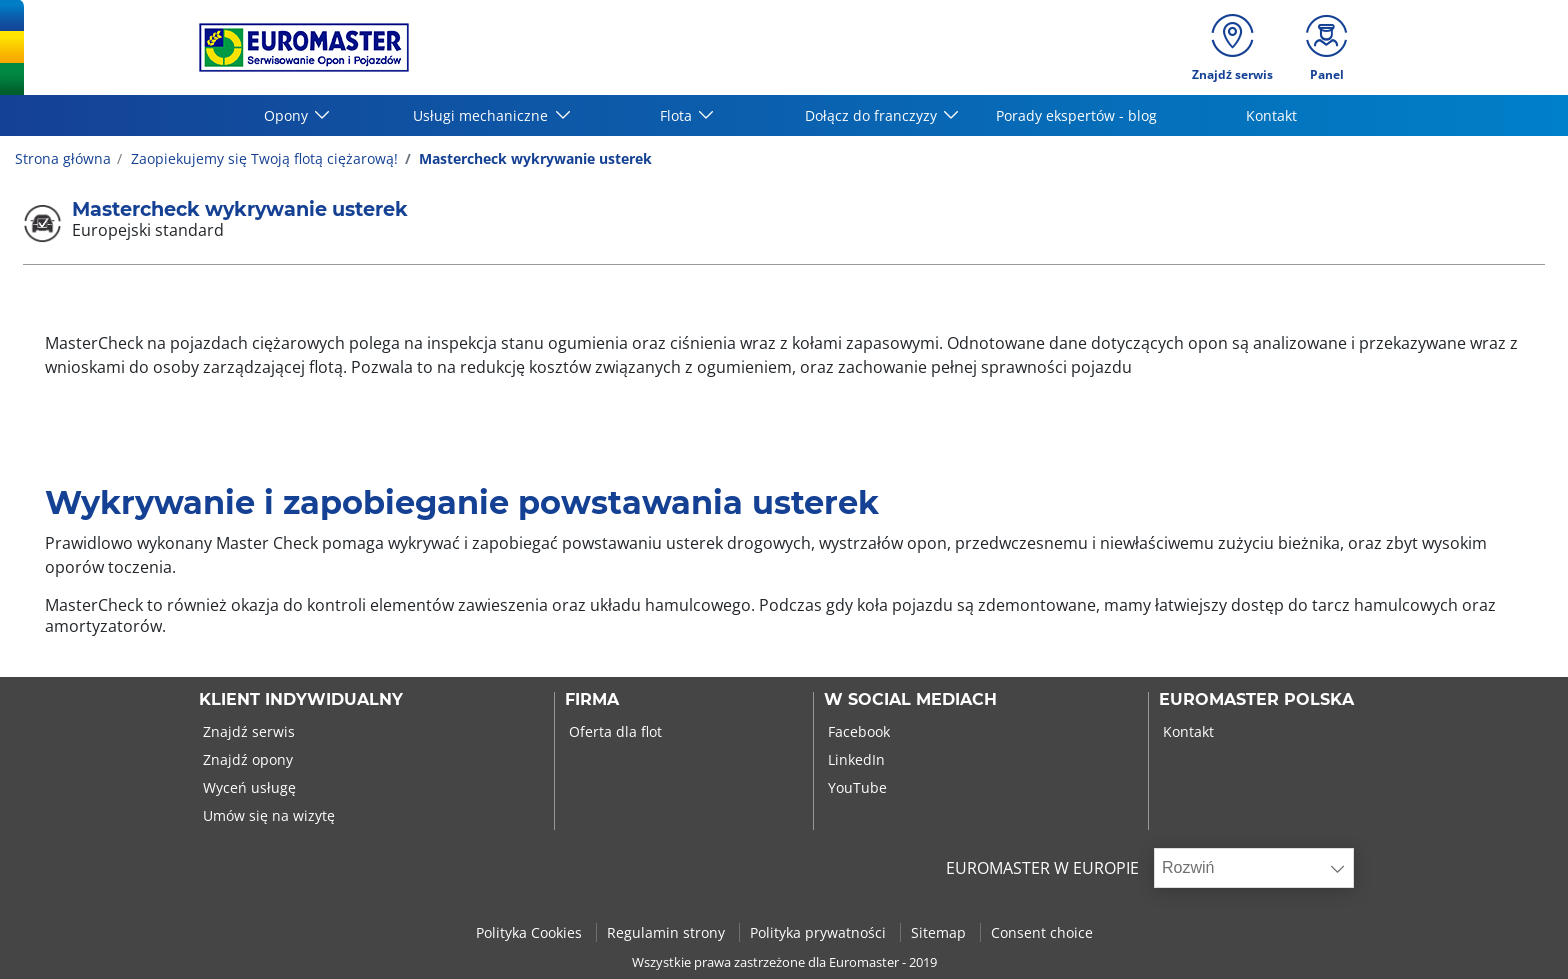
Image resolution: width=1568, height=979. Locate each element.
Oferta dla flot (613, 731)
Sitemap (940, 932)
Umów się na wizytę (267, 815)
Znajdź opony (246, 759)
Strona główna (63, 158)
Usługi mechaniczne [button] (482, 115)
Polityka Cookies (531, 932)
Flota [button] (678, 115)
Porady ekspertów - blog (1076, 115)
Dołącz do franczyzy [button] (873, 115)
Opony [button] (288, 115)
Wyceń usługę (247, 787)
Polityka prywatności (820, 932)
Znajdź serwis (247, 731)
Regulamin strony (668, 932)
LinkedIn (854, 759)
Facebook (857, 731)
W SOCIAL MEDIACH (910, 700)
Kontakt (1271, 115)
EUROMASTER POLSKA (1256, 700)
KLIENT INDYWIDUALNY (301, 700)
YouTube (855, 787)
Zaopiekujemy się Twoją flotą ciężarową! (262, 158)
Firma (592, 700)
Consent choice (1042, 932)
